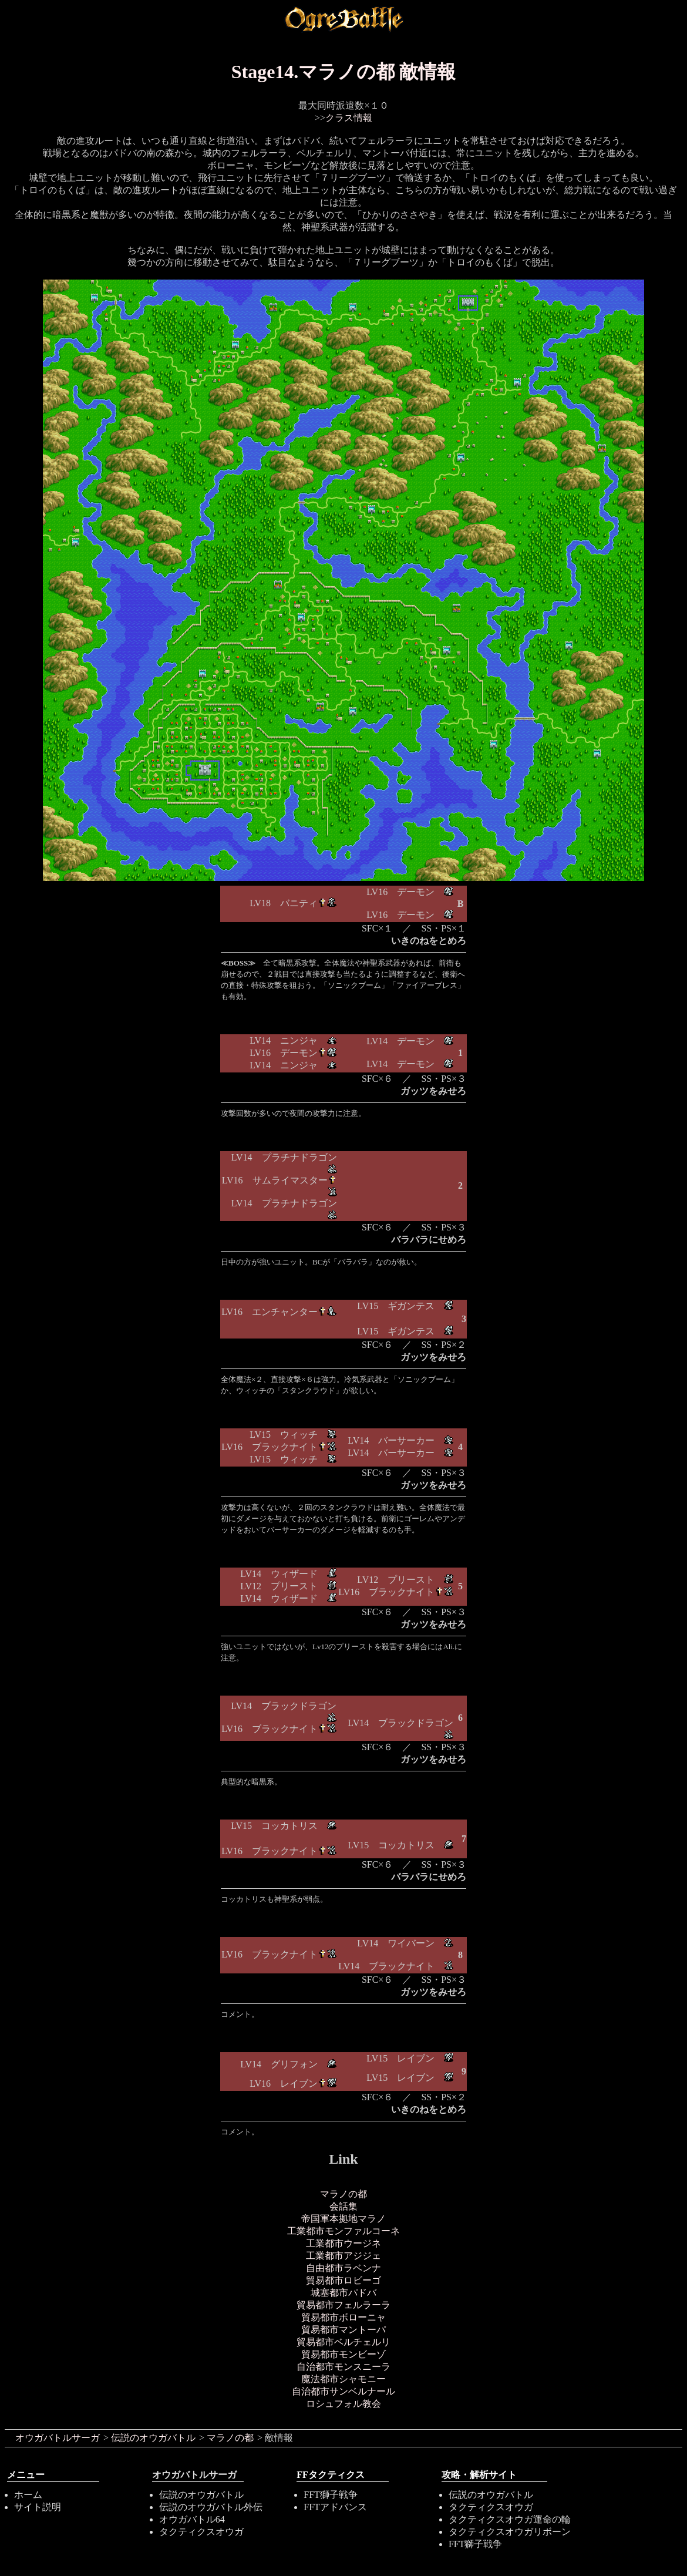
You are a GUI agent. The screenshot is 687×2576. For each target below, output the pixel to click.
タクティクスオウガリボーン (510, 2532)
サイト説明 (37, 2507)
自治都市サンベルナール (343, 2391)
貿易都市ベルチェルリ (343, 2342)
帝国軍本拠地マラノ (343, 2219)
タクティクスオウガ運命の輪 (510, 2519)
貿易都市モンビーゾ (343, 2354)
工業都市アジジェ (343, 2256)
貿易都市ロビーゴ (343, 2280)
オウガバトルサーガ (57, 2438)
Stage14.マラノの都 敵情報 (343, 71)
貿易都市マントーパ (343, 2330)
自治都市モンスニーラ (343, 2367)
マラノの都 (343, 2194)
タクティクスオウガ (201, 2532)
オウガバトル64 (192, 2519)
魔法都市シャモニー (343, 2379)
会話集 (343, 2206)
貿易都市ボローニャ (343, 2317)
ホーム (28, 2495)
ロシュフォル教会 (343, 2404)
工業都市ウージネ (343, 2243)
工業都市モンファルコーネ (343, 2231)
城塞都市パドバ (343, 2293)
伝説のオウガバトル (153, 2438)
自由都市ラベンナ (343, 2268)
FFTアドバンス (335, 2507)
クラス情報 (348, 118)
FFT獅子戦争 (331, 2495)
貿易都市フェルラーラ (343, 2305)
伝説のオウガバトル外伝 (210, 2507)
